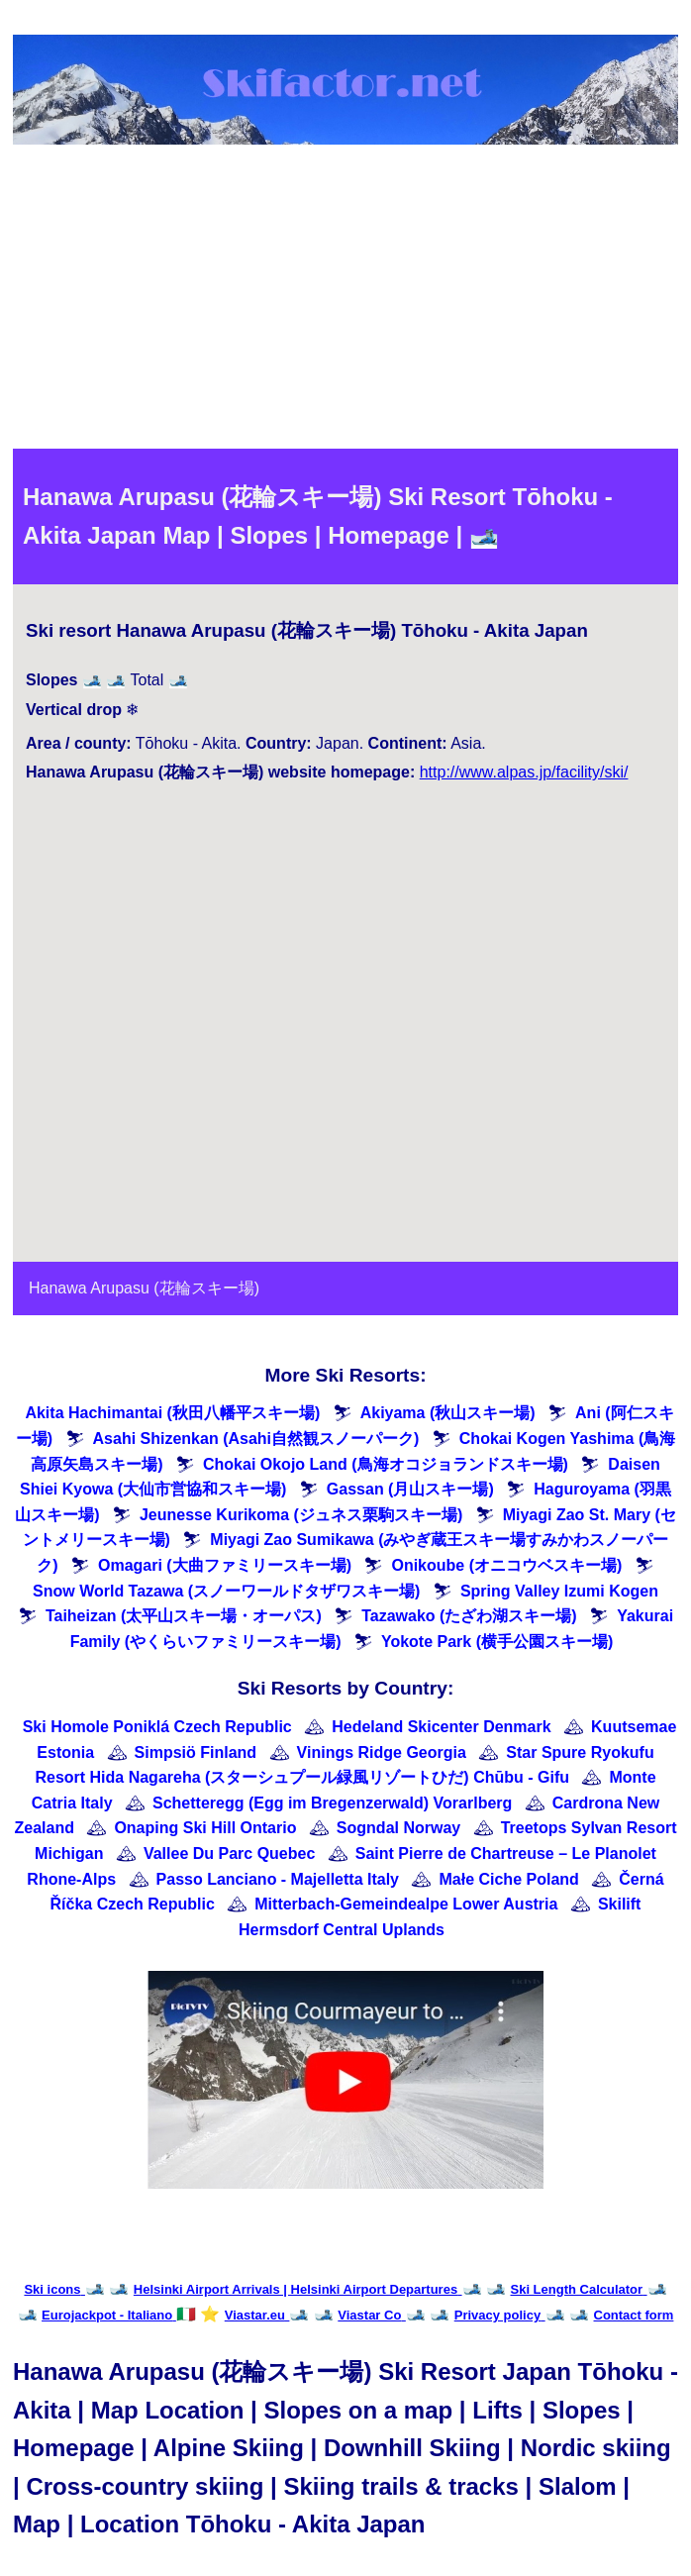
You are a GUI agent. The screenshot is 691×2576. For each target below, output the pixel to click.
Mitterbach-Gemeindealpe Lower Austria (405, 1904)
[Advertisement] (345, 300)
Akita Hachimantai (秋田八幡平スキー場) (172, 1412)
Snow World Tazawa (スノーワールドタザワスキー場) (226, 1591)
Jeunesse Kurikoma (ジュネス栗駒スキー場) (301, 1514)
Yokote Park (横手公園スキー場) (497, 1641)
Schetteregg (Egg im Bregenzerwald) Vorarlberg (332, 1803)
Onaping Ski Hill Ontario (205, 1827)
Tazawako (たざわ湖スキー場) (469, 1615)
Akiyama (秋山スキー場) (448, 1412)
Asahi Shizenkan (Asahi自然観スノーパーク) (256, 1438)
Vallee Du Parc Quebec (229, 1853)
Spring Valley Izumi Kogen (559, 1591)
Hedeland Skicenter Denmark (441, 1726)
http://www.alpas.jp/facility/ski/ (524, 772)
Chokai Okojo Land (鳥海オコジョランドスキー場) (385, 1464)
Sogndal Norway (398, 1827)
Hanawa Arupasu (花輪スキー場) (144, 1288)
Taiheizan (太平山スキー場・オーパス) (184, 1615)
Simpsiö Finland (196, 1752)
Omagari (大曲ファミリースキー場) (224, 1565)
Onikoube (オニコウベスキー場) (506, 1565)
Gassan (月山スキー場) (410, 1489)
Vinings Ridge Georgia (381, 1752)
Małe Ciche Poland (508, 1879)
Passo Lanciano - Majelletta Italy (277, 1879)
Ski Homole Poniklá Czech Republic (157, 1726)
